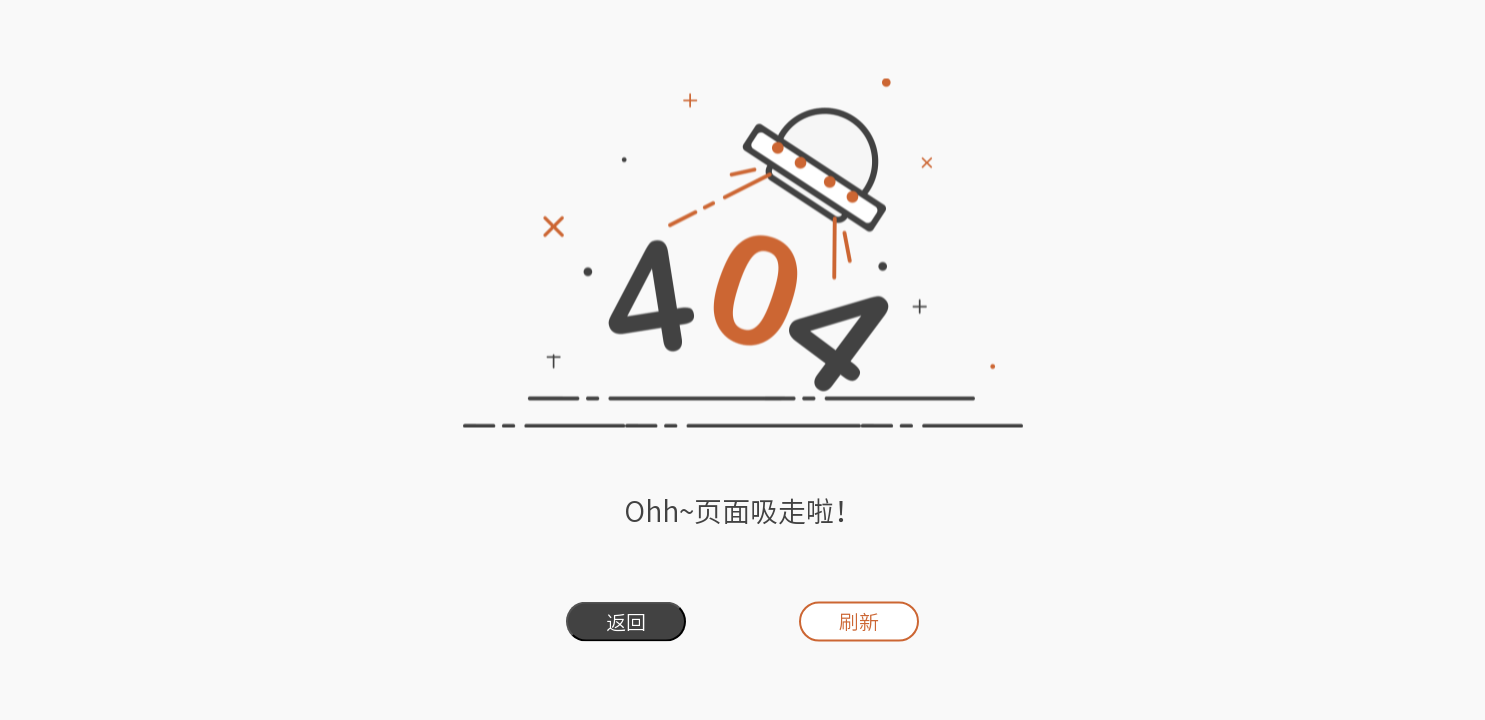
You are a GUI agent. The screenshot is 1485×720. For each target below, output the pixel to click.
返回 (626, 622)
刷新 (859, 622)
